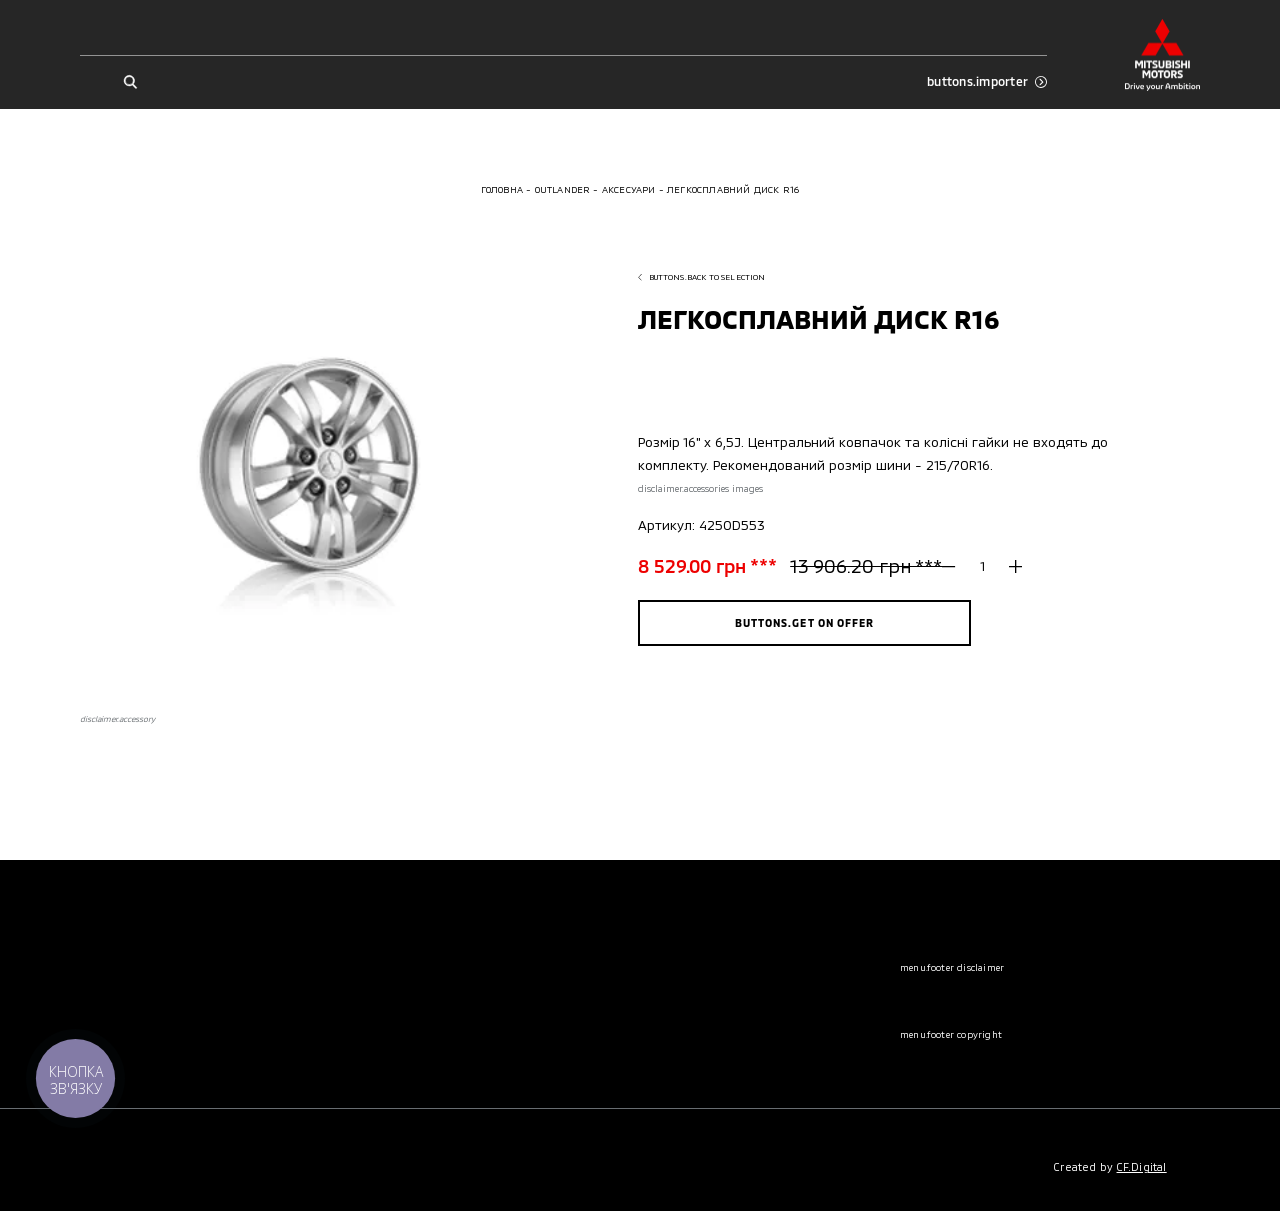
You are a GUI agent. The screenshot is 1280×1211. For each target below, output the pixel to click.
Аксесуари (629, 189)
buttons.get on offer (804, 622)
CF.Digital (1142, 1166)
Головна (502, 189)
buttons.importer (987, 81)
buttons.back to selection (702, 277)
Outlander (563, 189)
